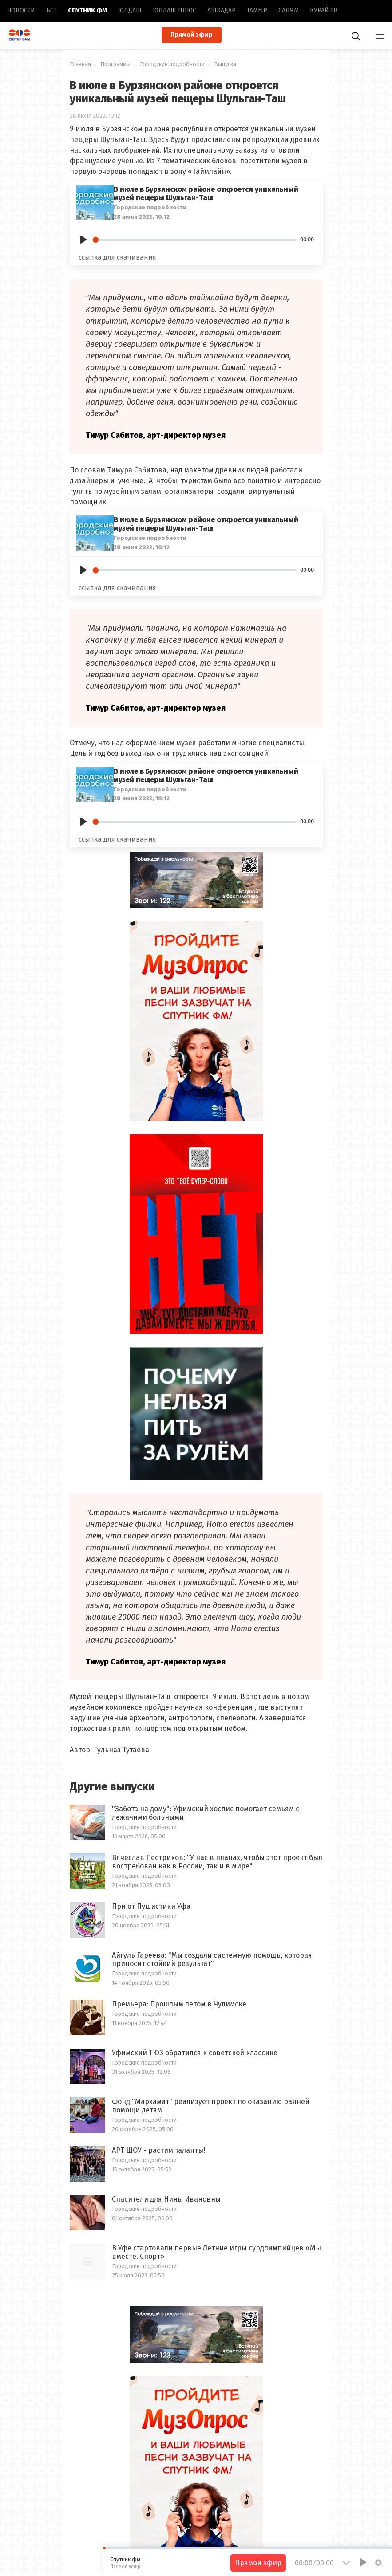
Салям (288, 10)
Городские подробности (172, 64)
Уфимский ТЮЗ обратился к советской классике (194, 2053)
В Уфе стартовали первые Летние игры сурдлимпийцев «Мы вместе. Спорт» (216, 2252)
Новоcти (21, 10)
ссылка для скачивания (117, 257)
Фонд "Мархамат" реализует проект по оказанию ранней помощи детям (210, 2105)
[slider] (195, 240)
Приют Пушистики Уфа (151, 1906)
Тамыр (257, 10)
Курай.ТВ (323, 10)
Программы (115, 64)
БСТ (51, 10)
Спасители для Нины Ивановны (166, 2199)
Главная (80, 64)
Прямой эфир (191, 35)
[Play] (83, 239)
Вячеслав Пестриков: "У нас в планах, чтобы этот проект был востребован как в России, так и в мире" (217, 1861)
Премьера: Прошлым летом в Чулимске (179, 2004)
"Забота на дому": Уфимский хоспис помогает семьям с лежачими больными (205, 1813)
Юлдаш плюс (174, 10)
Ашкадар (221, 10)
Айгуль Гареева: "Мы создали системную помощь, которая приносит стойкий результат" (212, 1959)
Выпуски (225, 64)
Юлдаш (130, 10)
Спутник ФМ (87, 10)
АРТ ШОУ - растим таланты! (158, 2150)
